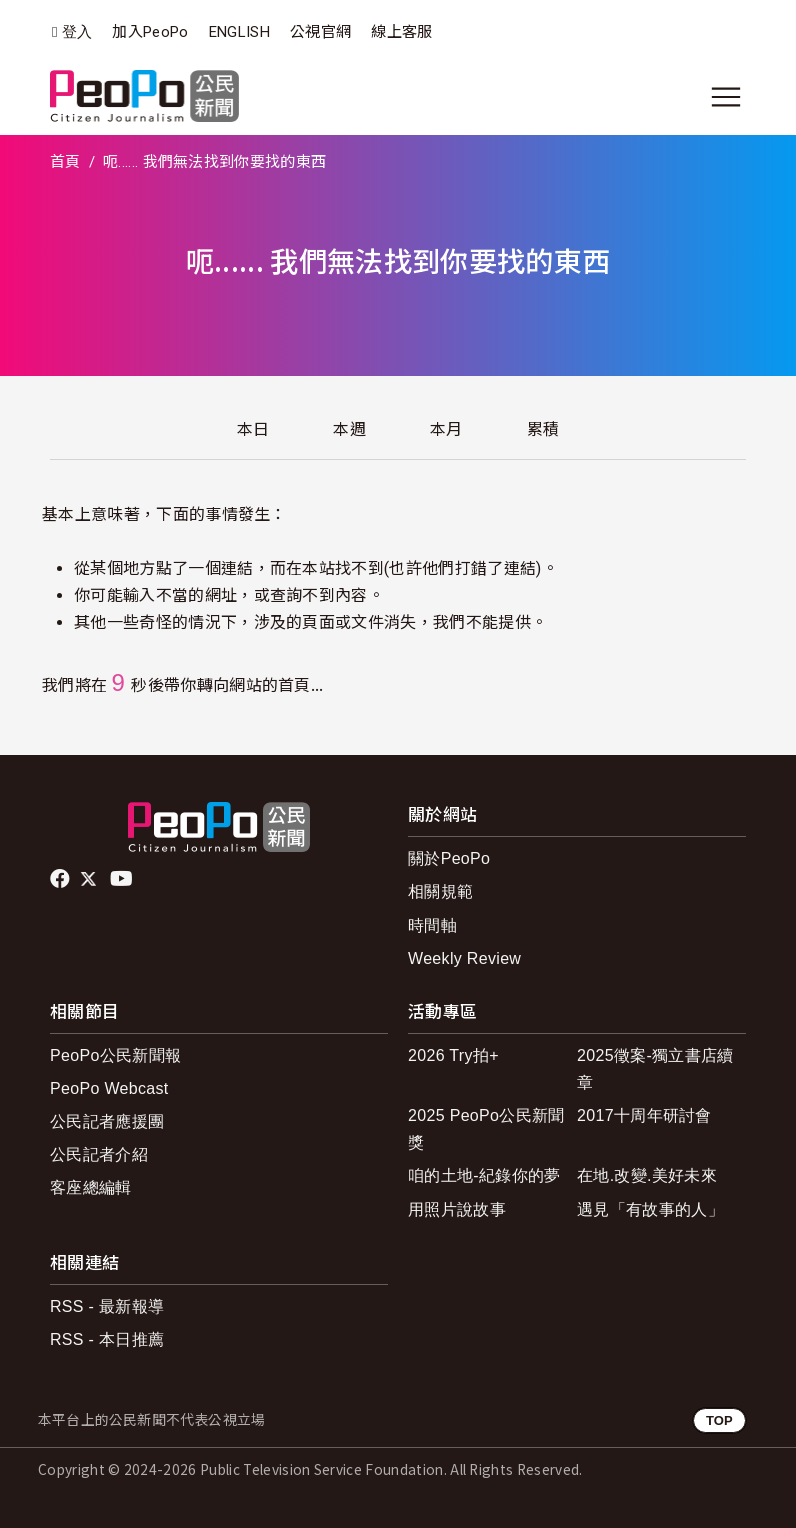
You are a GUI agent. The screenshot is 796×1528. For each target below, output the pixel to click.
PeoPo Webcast (109, 1088)
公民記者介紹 (99, 1154)
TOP (719, 1420)
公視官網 (320, 32)
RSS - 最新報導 (107, 1306)
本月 (446, 429)
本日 (253, 429)
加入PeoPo (150, 32)
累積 (543, 429)
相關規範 (440, 891)
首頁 (65, 162)
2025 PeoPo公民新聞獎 (486, 1129)
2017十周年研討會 (644, 1115)
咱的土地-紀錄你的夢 (484, 1175)
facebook (61, 879)
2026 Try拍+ (453, 1055)
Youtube (123, 879)
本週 (349, 429)
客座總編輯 (91, 1187)
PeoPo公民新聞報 (115, 1055)
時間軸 (432, 925)
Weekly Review (464, 958)
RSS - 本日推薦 (107, 1339)
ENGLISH (239, 32)
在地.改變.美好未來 (647, 1175)
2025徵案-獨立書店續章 (655, 1069)
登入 (77, 32)
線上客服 (401, 32)
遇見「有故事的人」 (650, 1209)
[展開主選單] (726, 97)
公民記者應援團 (107, 1121)
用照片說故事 (457, 1209)
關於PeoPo (449, 858)
